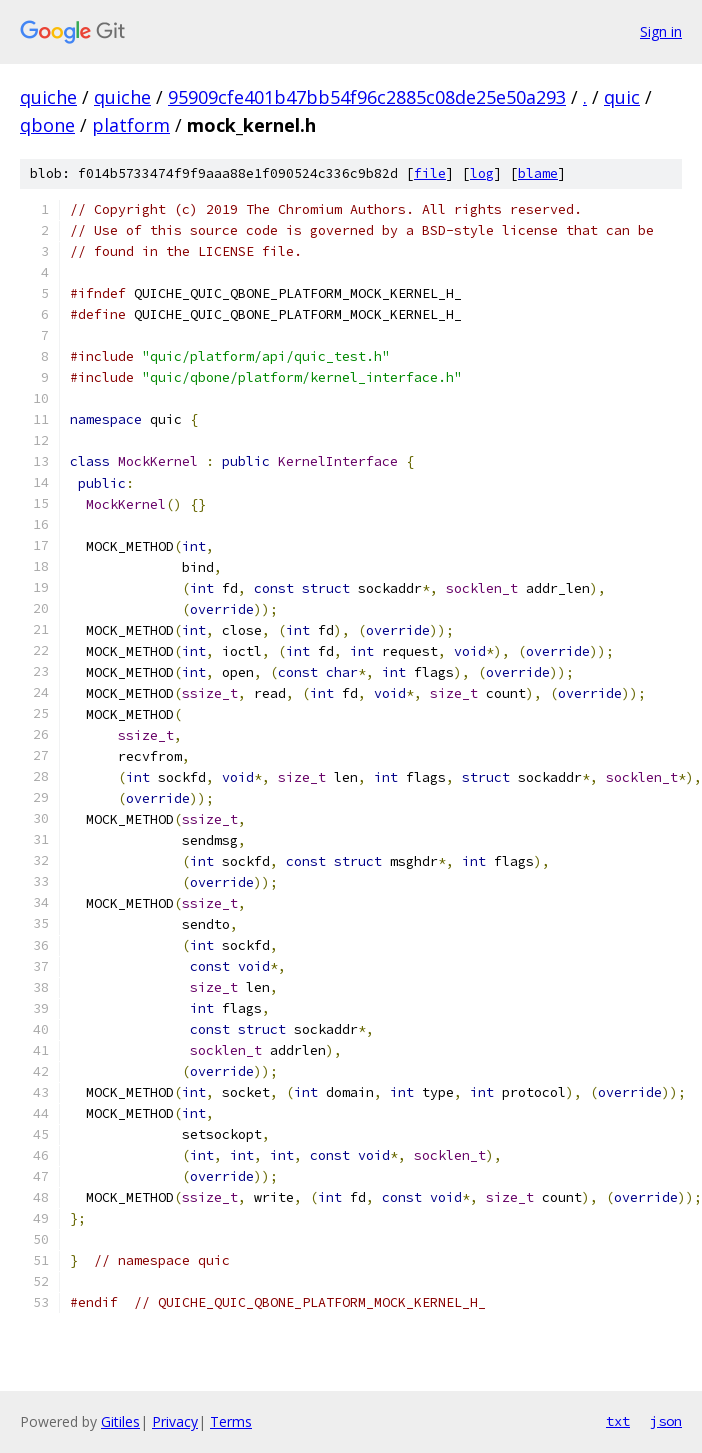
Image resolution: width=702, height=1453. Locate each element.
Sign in (661, 31)
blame (538, 173)
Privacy (175, 1421)
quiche (48, 97)
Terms (231, 1421)
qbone (47, 125)
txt (618, 1421)
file (430, 173)
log (482, 173)
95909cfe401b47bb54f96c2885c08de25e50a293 (367, 97)
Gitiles (120, 1421)
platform (131, 125)
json (666, 1421)
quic (622, 97)
